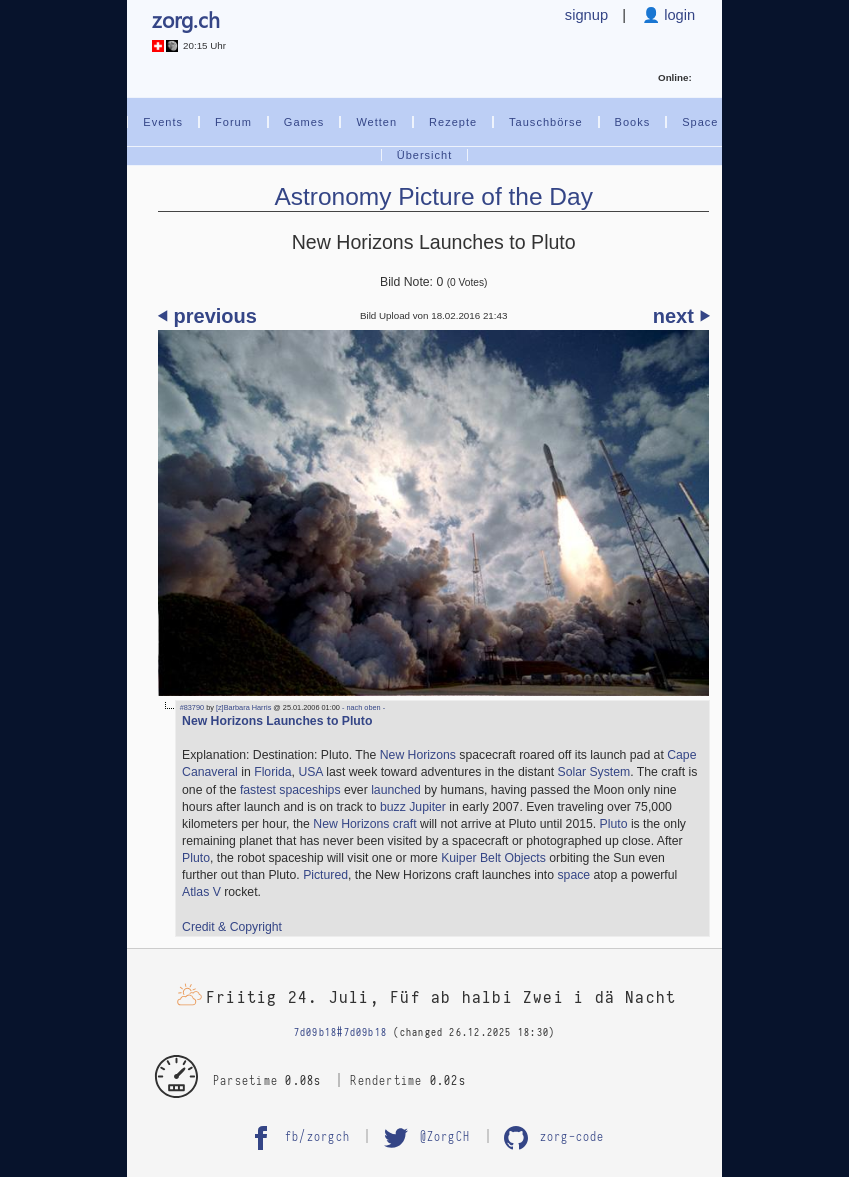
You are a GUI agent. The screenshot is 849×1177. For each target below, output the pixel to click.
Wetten (376, 122)
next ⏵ (681, 316)
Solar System (593, 772)
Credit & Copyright (232, 927)
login (677, 15)
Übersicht (425, 155)
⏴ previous (207, 316)
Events (163, 122)
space (573, 875)
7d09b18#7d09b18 (340, 1032)
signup (586, 15)
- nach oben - (362, 707)
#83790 (192, 707)
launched (396, 790)
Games (304, 122)
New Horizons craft (364, 824)
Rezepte (453, 122)
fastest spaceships (290, 790)
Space (700, 122)
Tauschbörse (545, 122)
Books (633, 122)
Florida (272, 772)
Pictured (325, 875)
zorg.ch (186, 19)
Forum (233, 122)
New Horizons (418, 755)
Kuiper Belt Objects (493, 858)
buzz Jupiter (413, 807)
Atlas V (201, 892)
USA (310, 772)
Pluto (614, 824)
